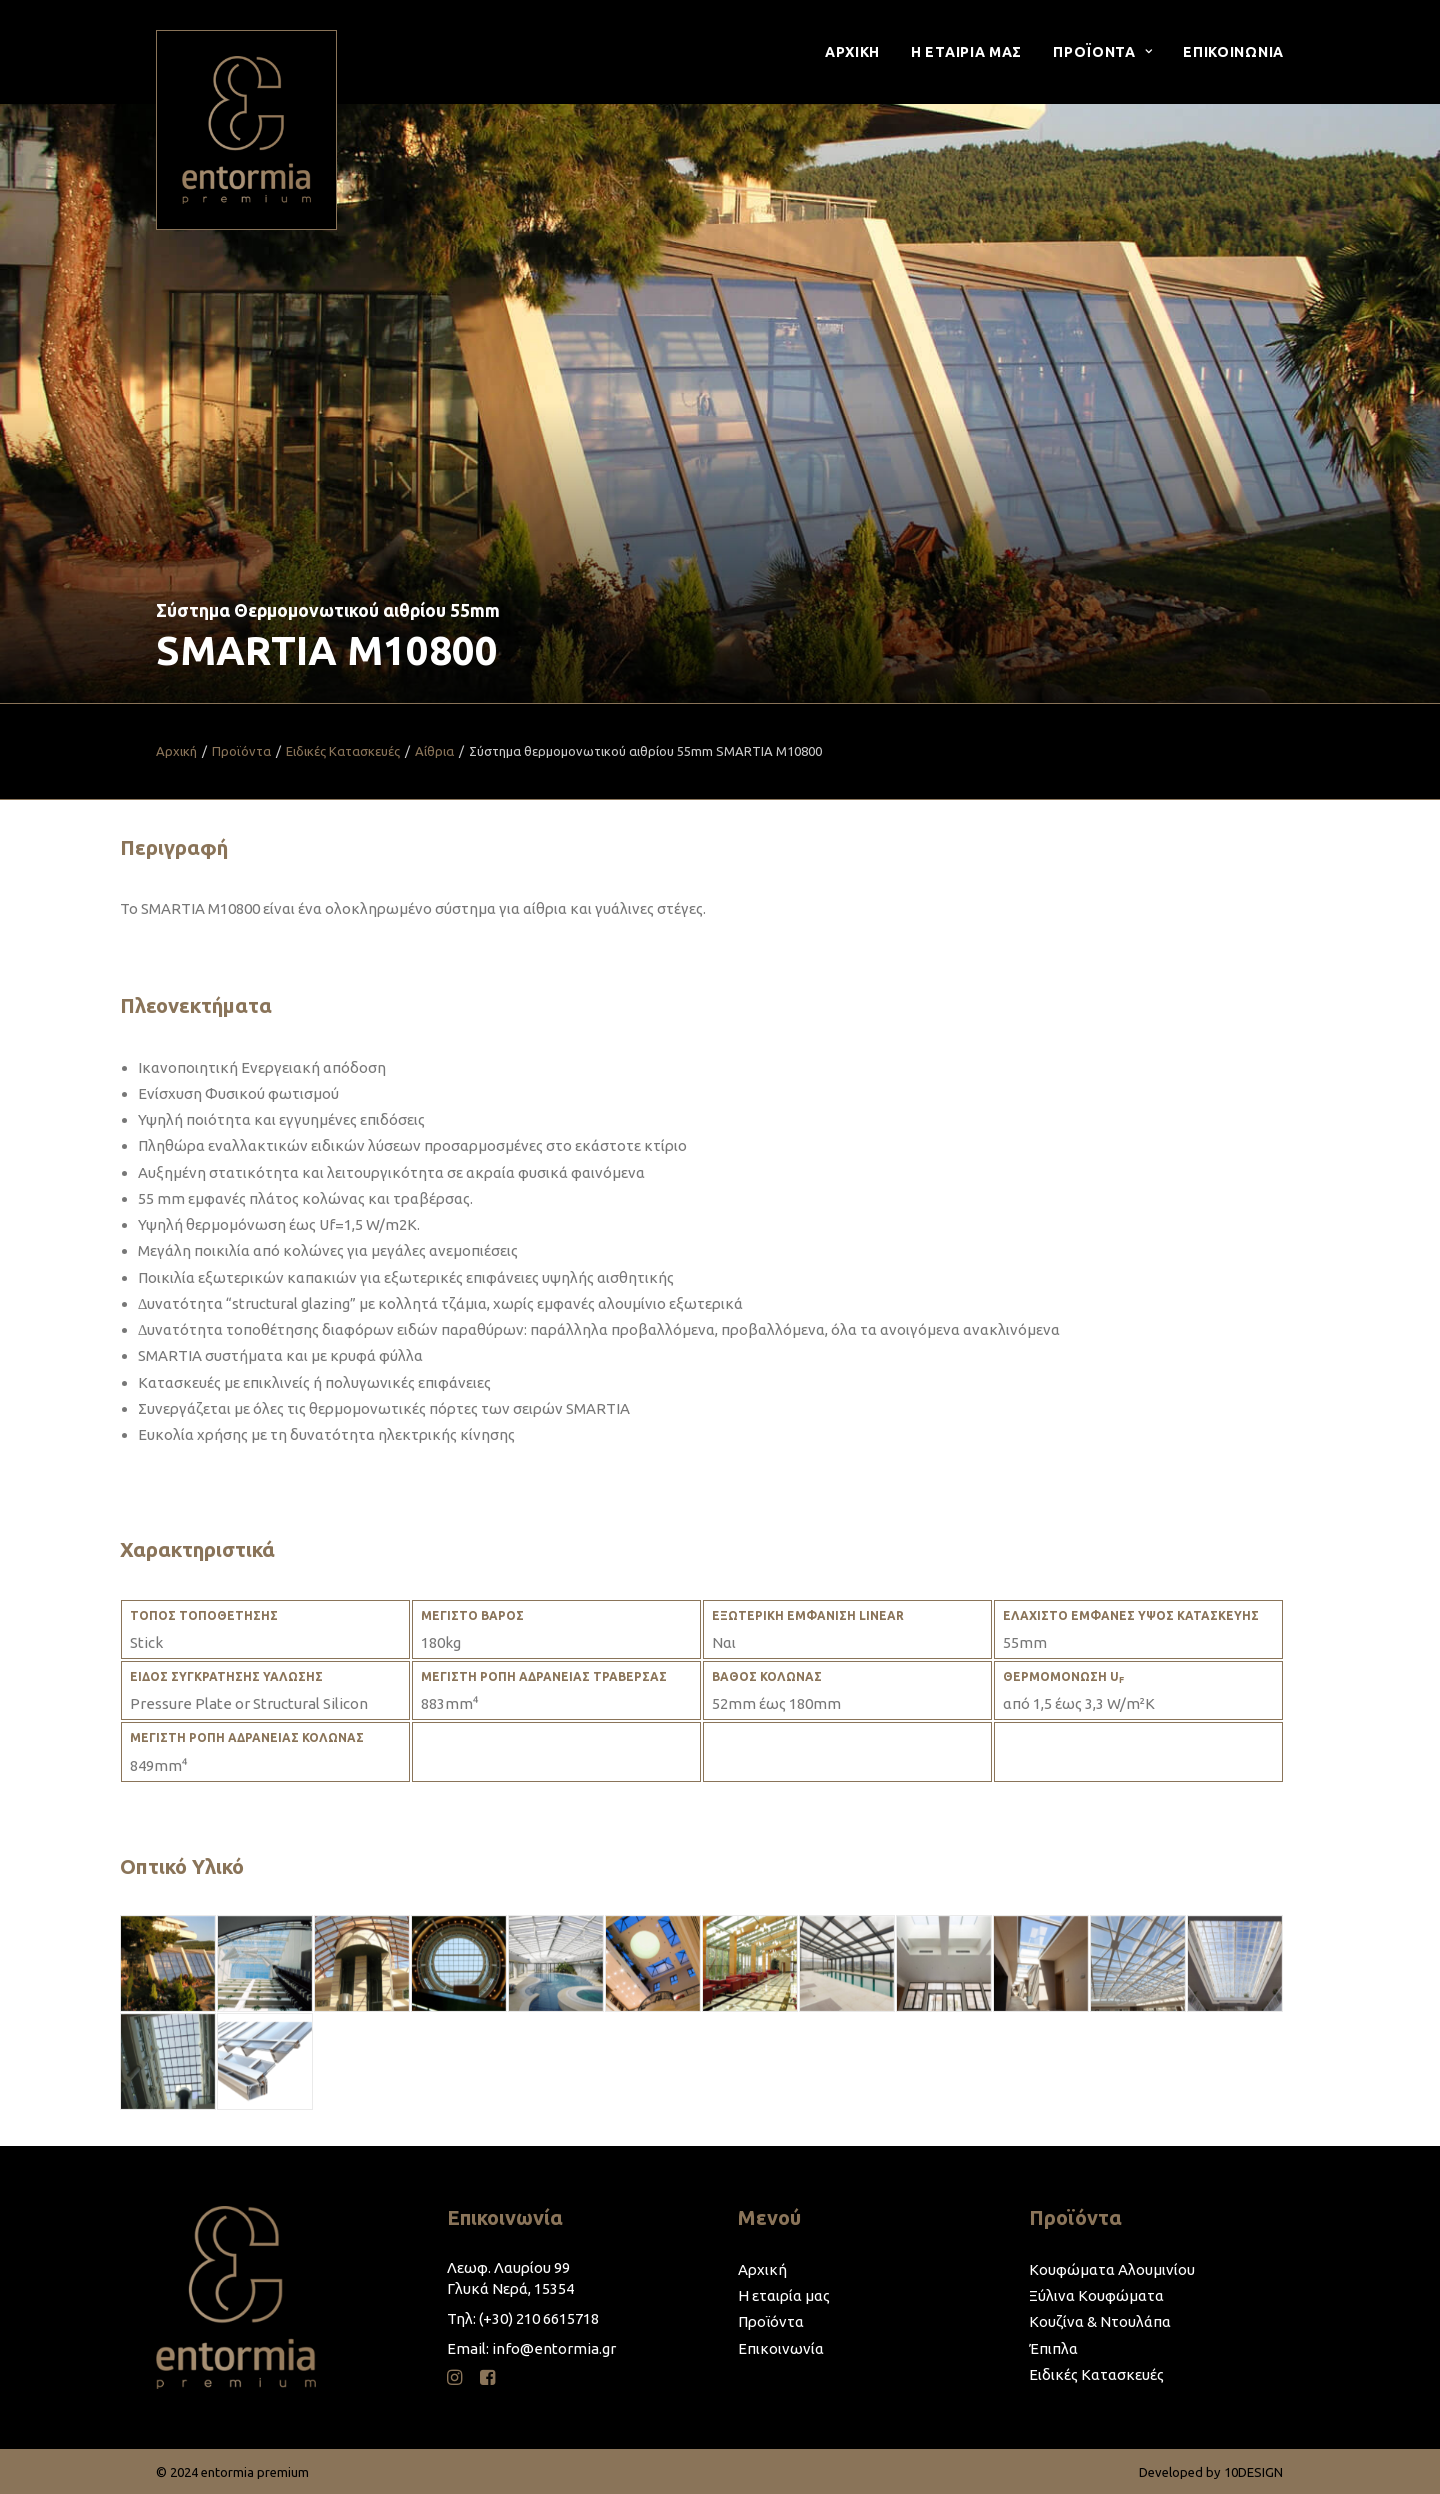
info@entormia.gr (554, 2348)
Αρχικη (852, 52)
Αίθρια (434, 751)
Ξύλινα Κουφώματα (1096, 2295)
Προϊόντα (241, 751)
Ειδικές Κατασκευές (343, 751)
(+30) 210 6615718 (539, 2318)
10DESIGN (1253, 2472)
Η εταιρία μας (784, 2295)
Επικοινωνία (781, 2348)
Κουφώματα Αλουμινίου (1112, 2269)
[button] (454, 2379)
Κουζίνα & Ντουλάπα (1100, 2321)
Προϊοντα (1102, 52)
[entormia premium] (246, 130)
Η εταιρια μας (966, 52)
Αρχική (176, 751)
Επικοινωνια (1233, 52)
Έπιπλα (1053, 2348)
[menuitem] (859, 52)
